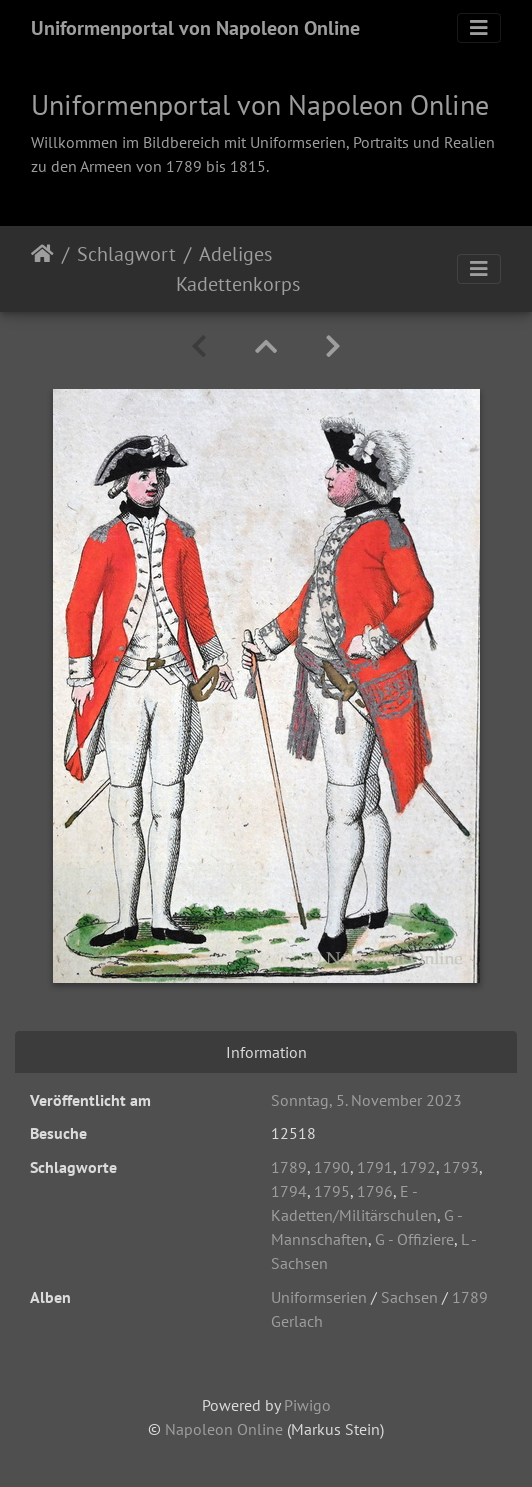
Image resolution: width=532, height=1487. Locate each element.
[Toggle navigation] (479, 28)
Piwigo (307, 1405)
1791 (375, 1167)
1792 (418, 1167)
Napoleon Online (224, 1429)
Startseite (42, 269)
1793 (461, 1167)
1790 (332, 1167)
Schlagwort (126, 254)
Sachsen (409, 1297)
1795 (332, 1191)
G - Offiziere (414, 1239)
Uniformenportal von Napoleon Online (195, 28)
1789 (289, 1167)
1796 (375, 1191)
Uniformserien (319, 1297)
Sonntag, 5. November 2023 (366, 1100)
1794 (289, 1191)
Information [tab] (266, 1052)
